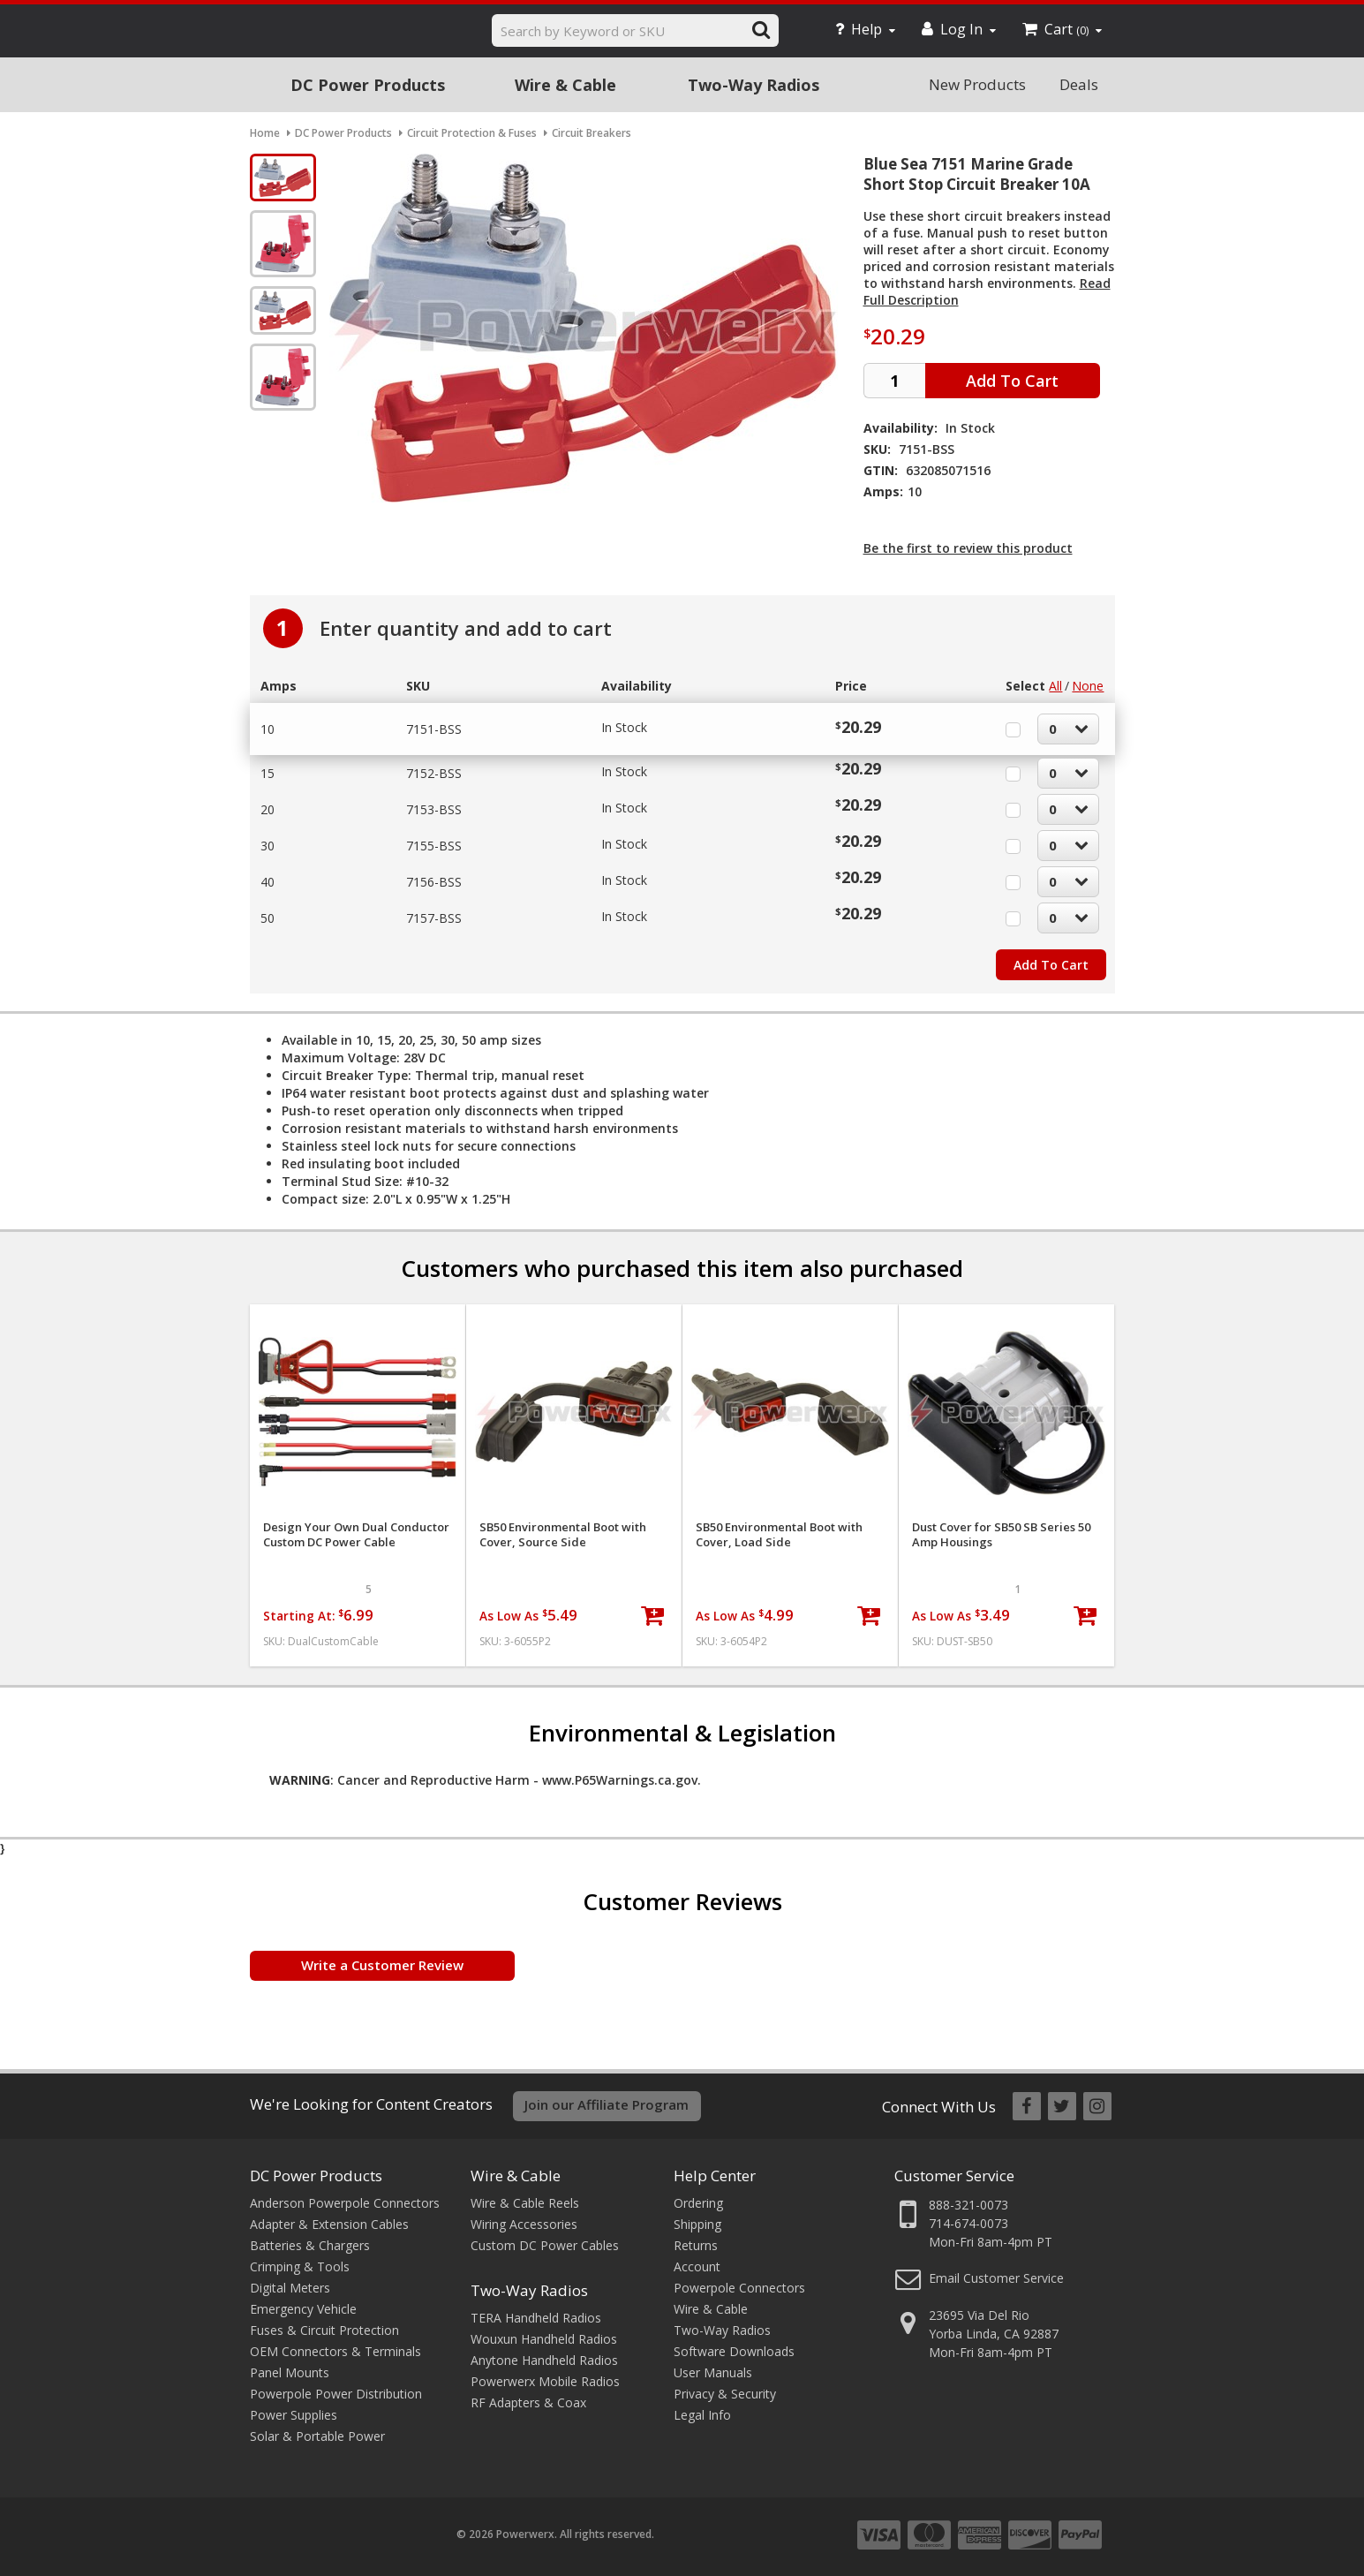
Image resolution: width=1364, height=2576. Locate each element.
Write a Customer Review (382, 1965)
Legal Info (702, 2414)
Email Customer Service (996, 2278)
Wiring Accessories (524, 2224)
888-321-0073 (968, 2204)
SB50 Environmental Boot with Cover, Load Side (779, 1535)
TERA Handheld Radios (536, 2317)
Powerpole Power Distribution (336, 2393)
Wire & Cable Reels (525, 2203)
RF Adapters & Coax (528, 2402)
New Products (977, 84)
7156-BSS (434, 881)
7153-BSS (434, 809)
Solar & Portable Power (317, 2436)
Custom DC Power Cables (545, 2245)
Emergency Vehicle (303, 2308)
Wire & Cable (565, 84)
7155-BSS (434, 845)
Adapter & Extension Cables (329, 2224)
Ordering (698, 2203)
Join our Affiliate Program (606, 2104)
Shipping (697, 2224)
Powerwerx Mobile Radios (545, 2381)
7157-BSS (434, 918)
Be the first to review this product (968, 548)
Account (697, 2266)
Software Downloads (734, 2351)
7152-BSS (434, 773)
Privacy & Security (725, 2393)
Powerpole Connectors (739, 2287)
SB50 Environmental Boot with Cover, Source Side (562, 1535)
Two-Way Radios (753, 84)
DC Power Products (367, 84)
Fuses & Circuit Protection (324, 2330)
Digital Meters (290, 2287)
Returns (696, 2245)
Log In (959, 29)
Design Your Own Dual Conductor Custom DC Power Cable (356, 1535)
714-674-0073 (968, 2223)
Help (865, 29)
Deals (1078, 84)
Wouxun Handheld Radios (544, 2338)
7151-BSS (434, 729)
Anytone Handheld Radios (544, 2360)
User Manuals (713, 2372)
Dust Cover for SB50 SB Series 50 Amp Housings (1001, 1535)
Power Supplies (293, 2414)
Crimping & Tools (300, 2266)
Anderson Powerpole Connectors (345, 2203)
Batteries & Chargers (310, 2245)
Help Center (715, 2175)
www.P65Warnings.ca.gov (619, 1779)
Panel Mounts (289, 2372)
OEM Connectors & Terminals (335, 2351)
